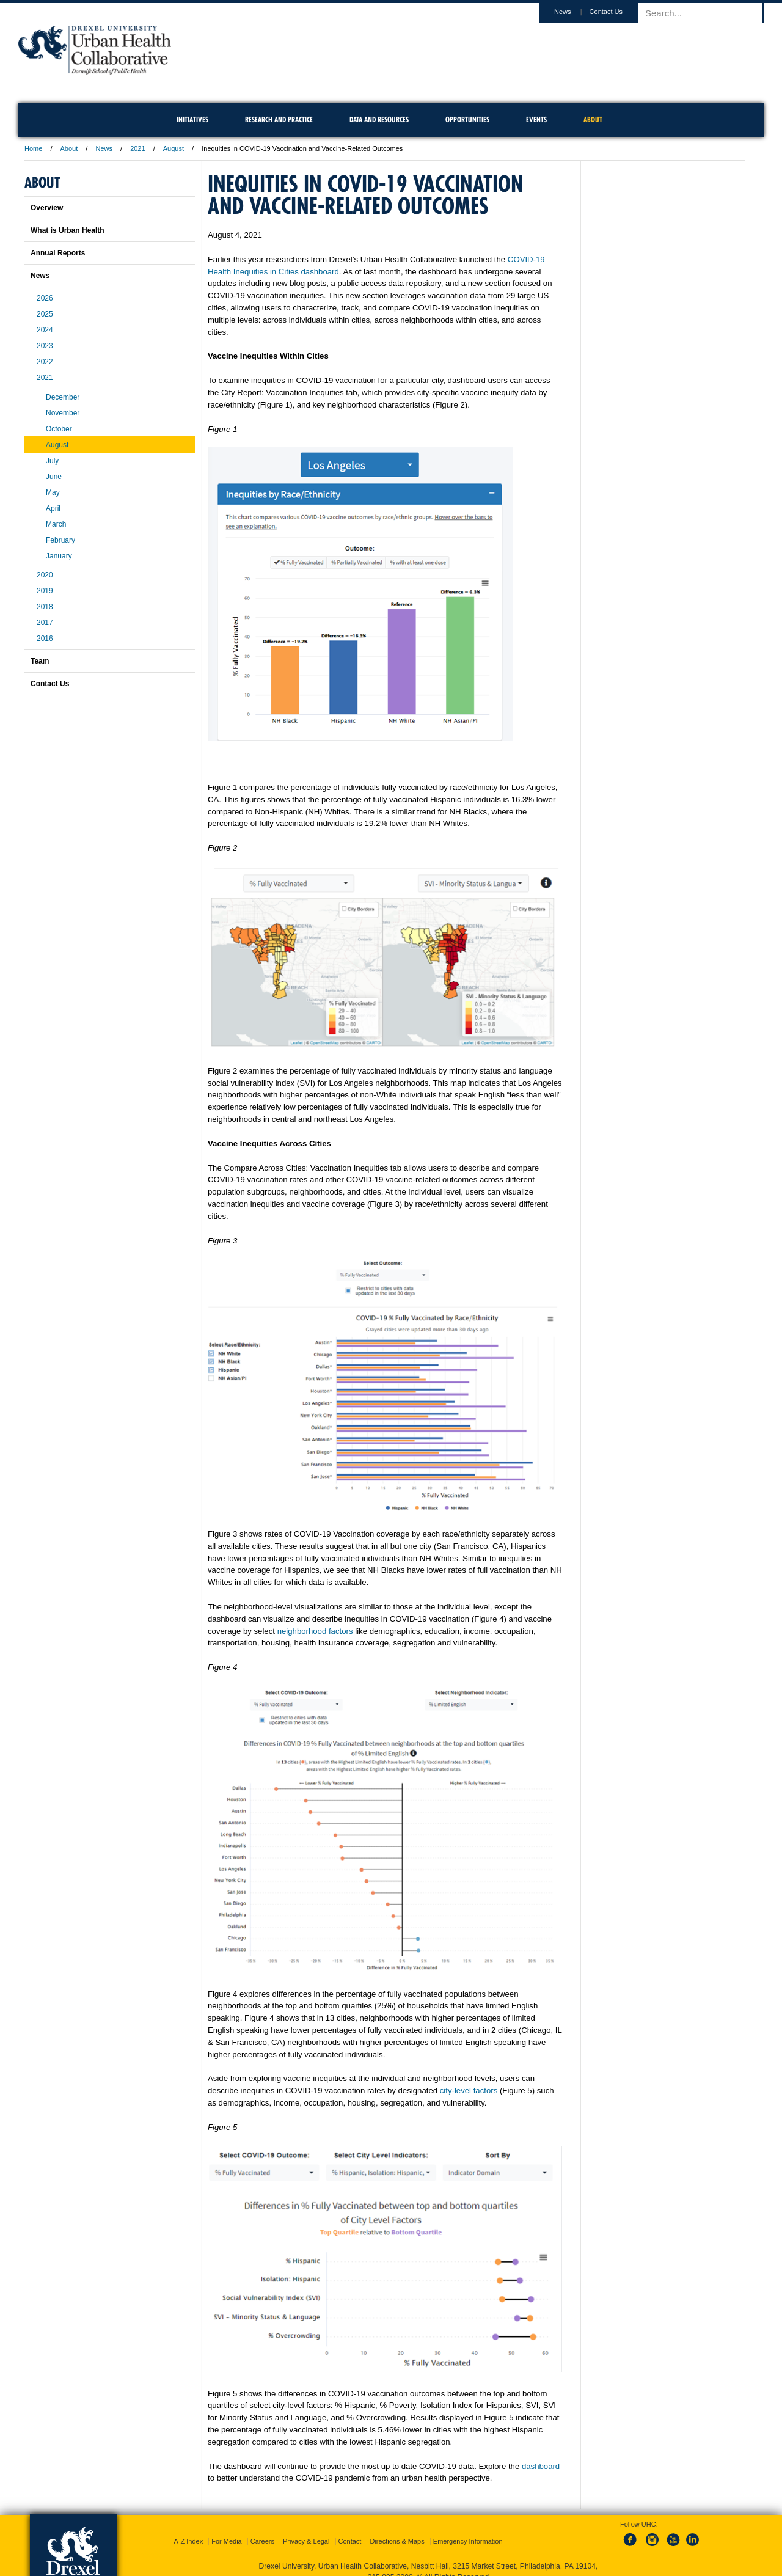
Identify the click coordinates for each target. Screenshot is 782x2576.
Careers (262, 2541)
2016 (45, 638)
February (60, 540)
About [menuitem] (592, 119)
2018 (45, 606)
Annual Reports (58, 253)
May (53, 492)
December (62, 397)
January (59, 556)
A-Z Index (188, 2541)
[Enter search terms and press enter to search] (708, 13)
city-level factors (469, 2090)
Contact (350, 2541)
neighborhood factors (315, 1631)
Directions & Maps (397, 2541)
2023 (45, 346)
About (69, 148)
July (52, 460)
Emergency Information (468, 2541)
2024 (45, 330)
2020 (45, 575)
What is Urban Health (67, 230)
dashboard (541, 2466)
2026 (45, 298)
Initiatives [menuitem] (192, 119)
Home (33, 148)
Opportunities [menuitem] (467, 119)
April (53, 508)
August (173, 148)
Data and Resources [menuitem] (379, 119)
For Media (226, 2541)
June (54, 476)
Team (40, 661)
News (574, 11)
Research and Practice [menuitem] (279, 119)
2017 (45, 622)
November (62, 413)
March (56, 524)
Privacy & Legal (306, 2541)
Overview (47, 207)
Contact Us (617, 11)
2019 (45, 591)
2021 (137, 148)
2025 (45, 314)
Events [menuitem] (536, 119)
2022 (45, 361)
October (59, 429)
